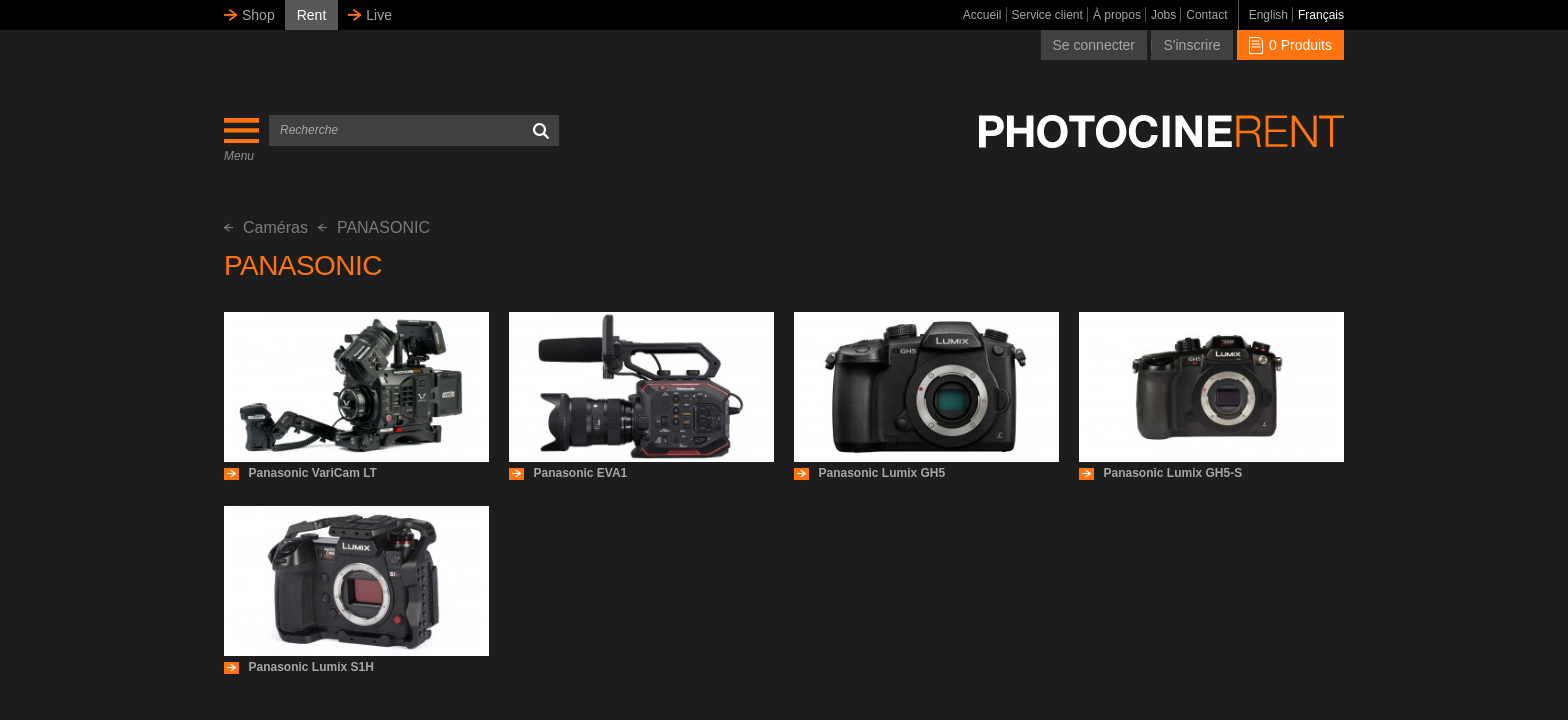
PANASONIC (374, 227)
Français (1321, 15)
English (1268, 15)
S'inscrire (1191, 45)
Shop (258, 15)
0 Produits (1290, 45)
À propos (1117, 15)
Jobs (1163, 15)
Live (379, 15)
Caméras (266, 227)
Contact (1206, 15)
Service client (1047, 15)
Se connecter (1094, 45)
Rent (312, 15)
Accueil (982, 15)
